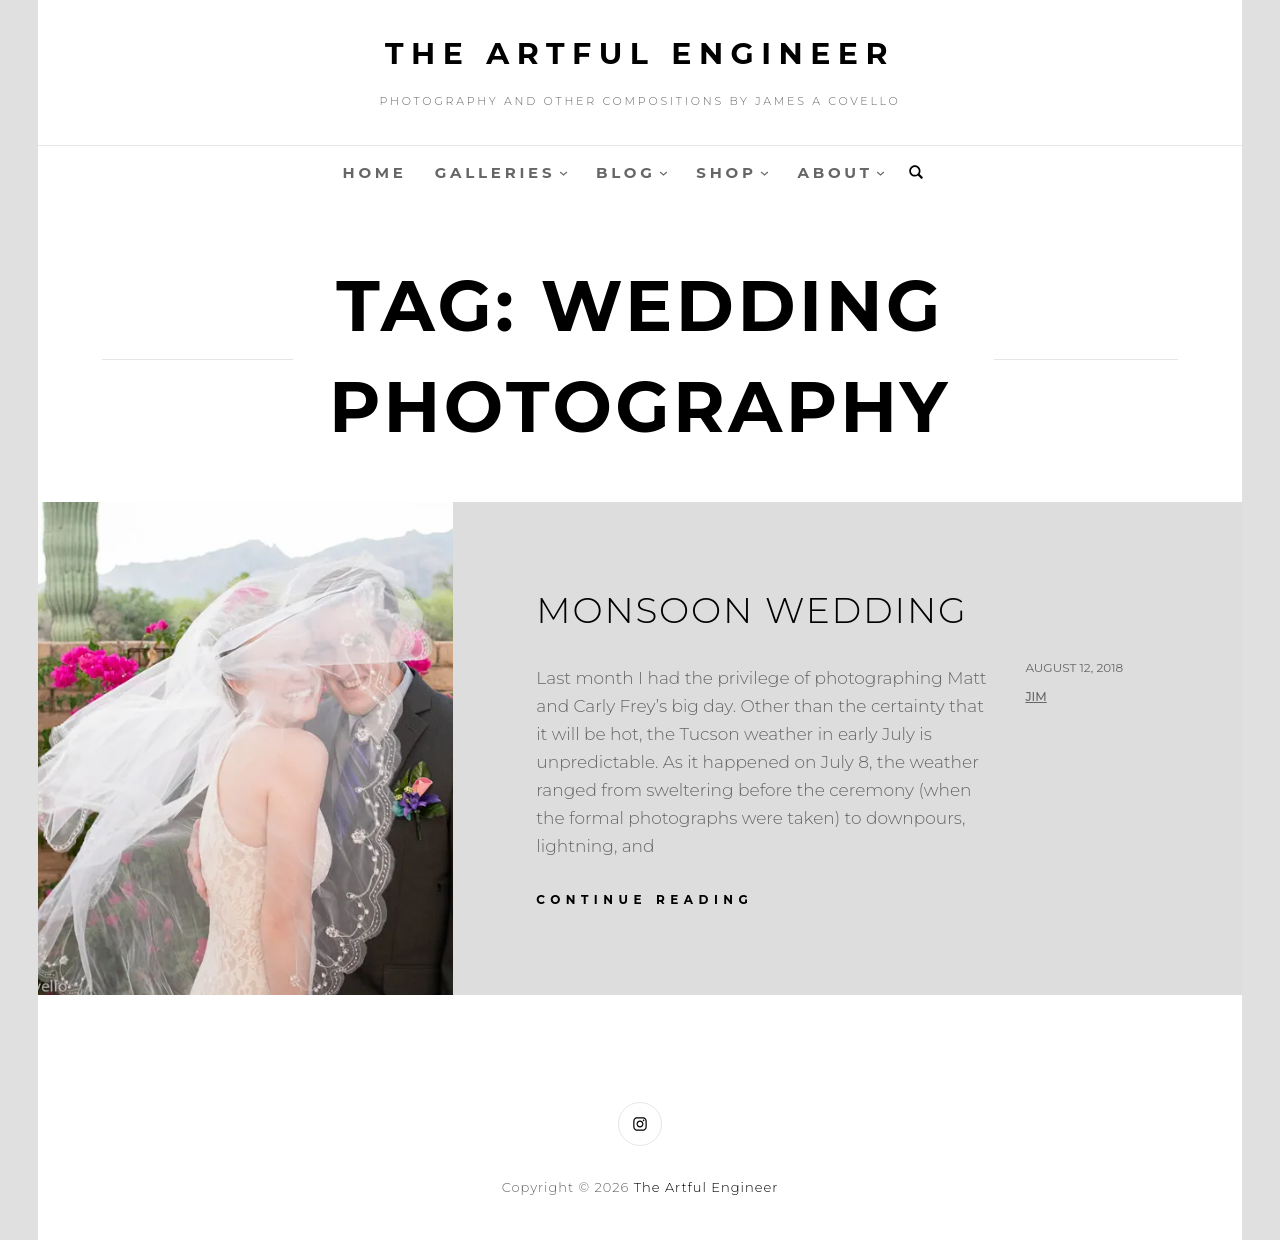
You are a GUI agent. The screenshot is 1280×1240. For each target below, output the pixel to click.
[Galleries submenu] (563, 172)
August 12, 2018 (1074, 667)
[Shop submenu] (764, 172)
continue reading (644, 899)
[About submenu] (880, 172)
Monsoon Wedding (752, 610)
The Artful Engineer (640, 53)
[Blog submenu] (663, 172)
